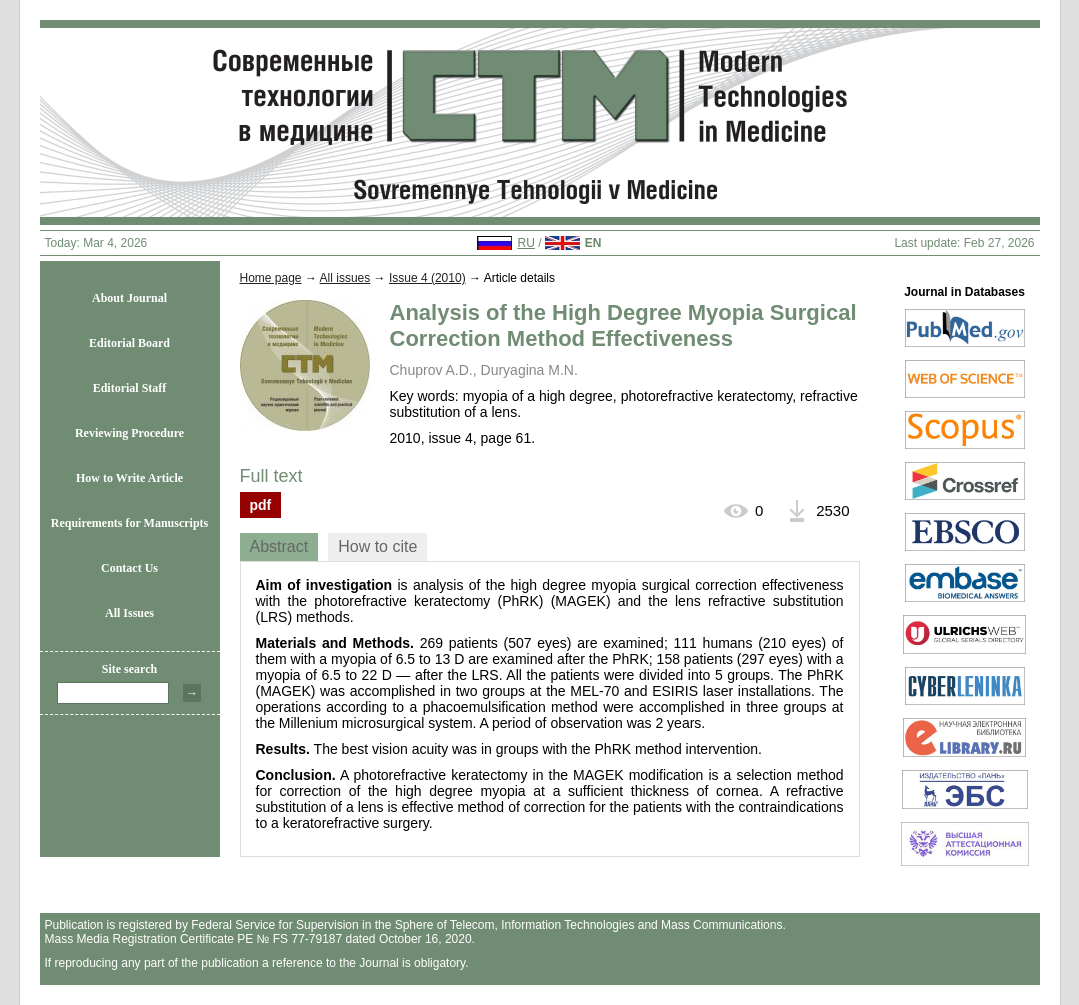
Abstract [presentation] (279, 546)
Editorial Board (129, 343)
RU (525, 243)
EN (593, 243)
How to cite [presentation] (377, 546)
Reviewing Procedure (129, 433)
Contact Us (129, 568)
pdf (261, 505)
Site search (129, 669)
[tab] (279, 547)
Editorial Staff (130, 388)
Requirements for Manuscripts (130, 523)
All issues (345, 278)
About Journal (129, 298)
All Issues (129, 613)
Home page (271, 278)
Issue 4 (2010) (427, 278)
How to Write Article (129, 478)
